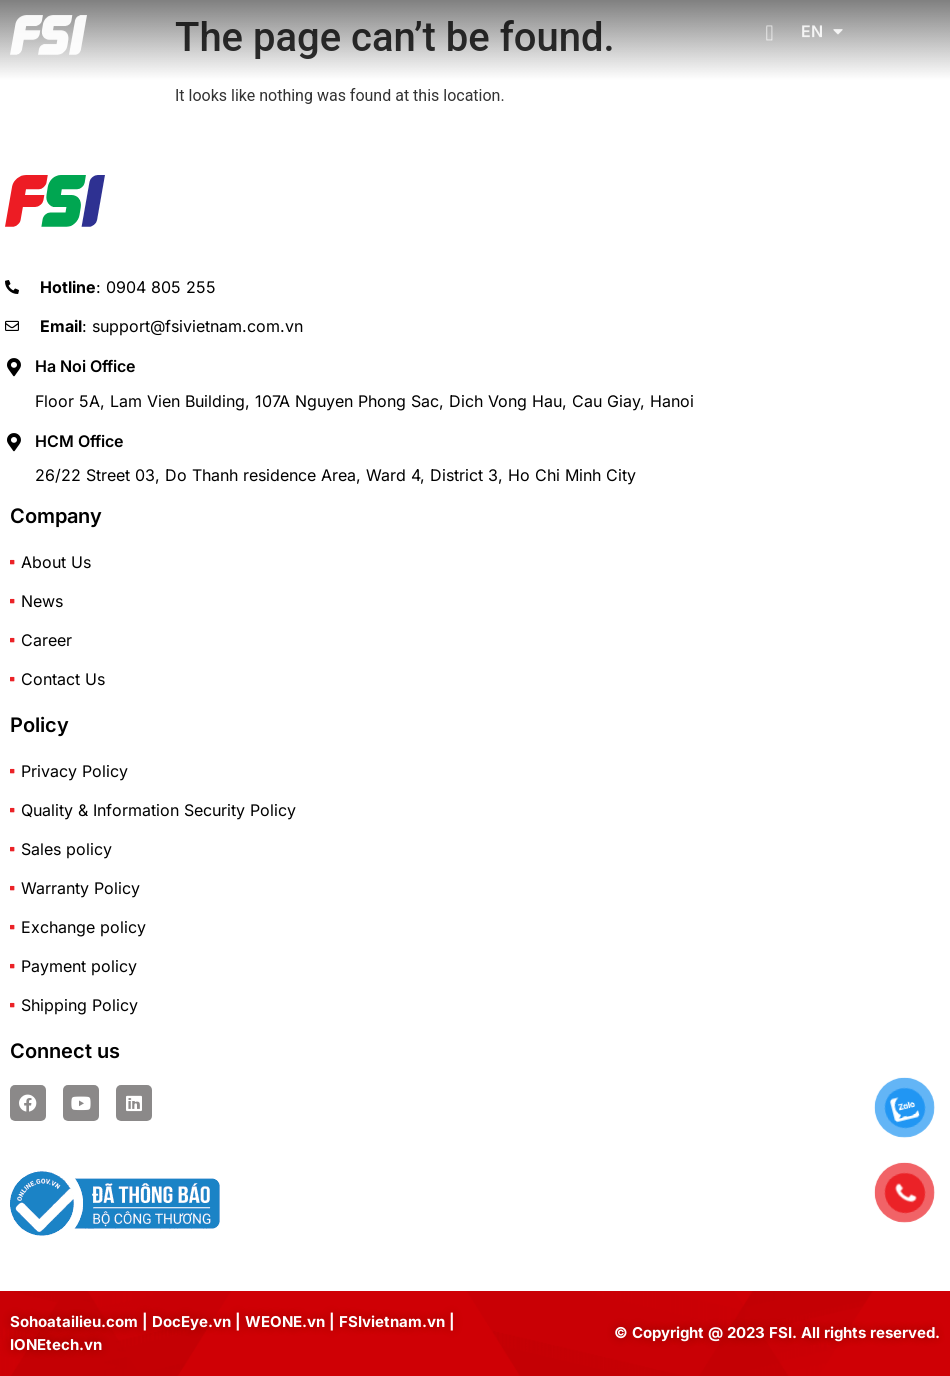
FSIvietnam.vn (392, 1321)
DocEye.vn (191, 1321)
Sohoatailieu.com (74, 1321)
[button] (769, 22)
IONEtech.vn (56, 1344)
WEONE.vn (285, 1321)
